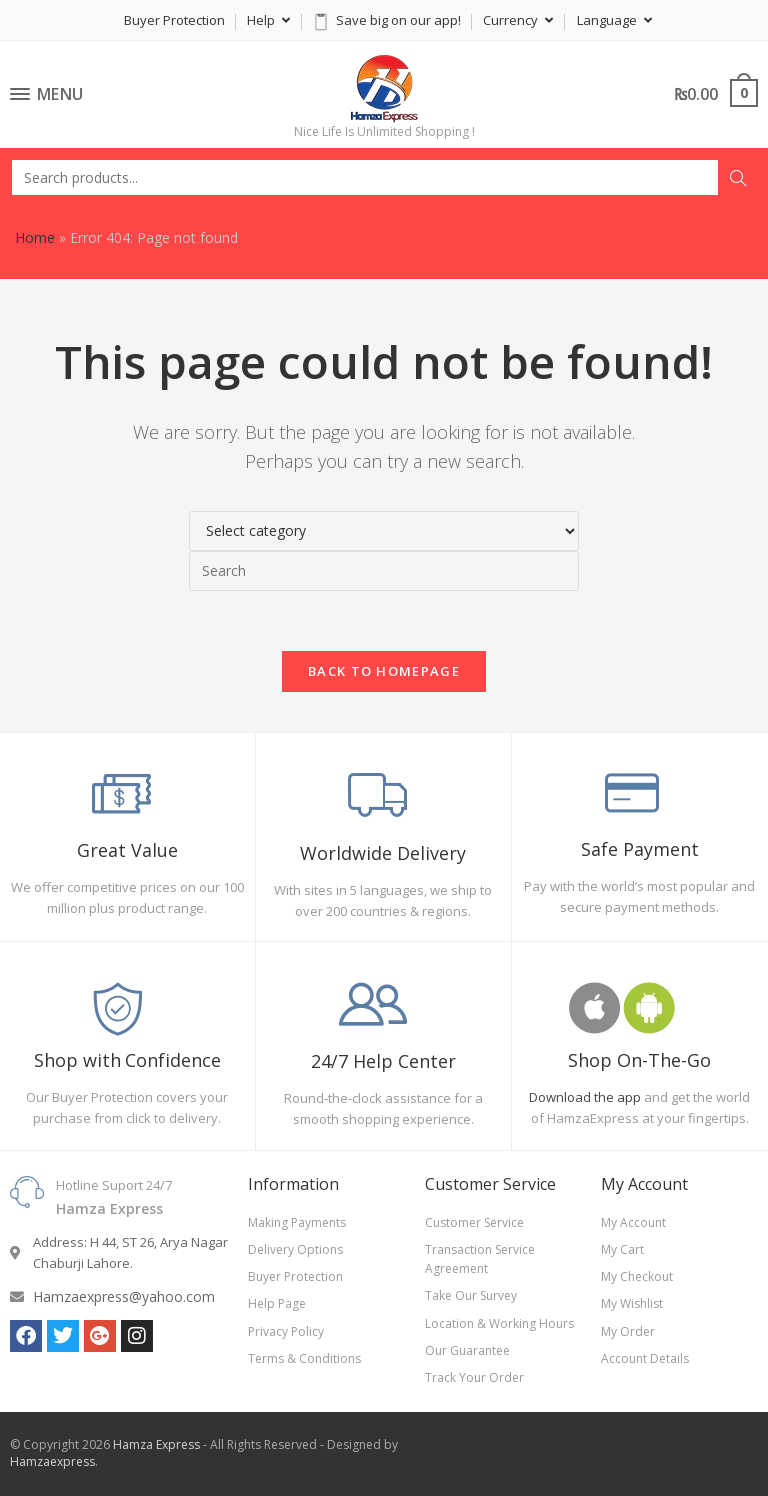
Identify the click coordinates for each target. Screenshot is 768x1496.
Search (738, 178)
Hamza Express (156, 1444)
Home (35, 237)
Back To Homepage (384, 671)
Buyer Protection (174, 20)
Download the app (585, 1097)
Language (614, 20)
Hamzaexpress (52, 1461)
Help (268, 20)
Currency (518, 20)
